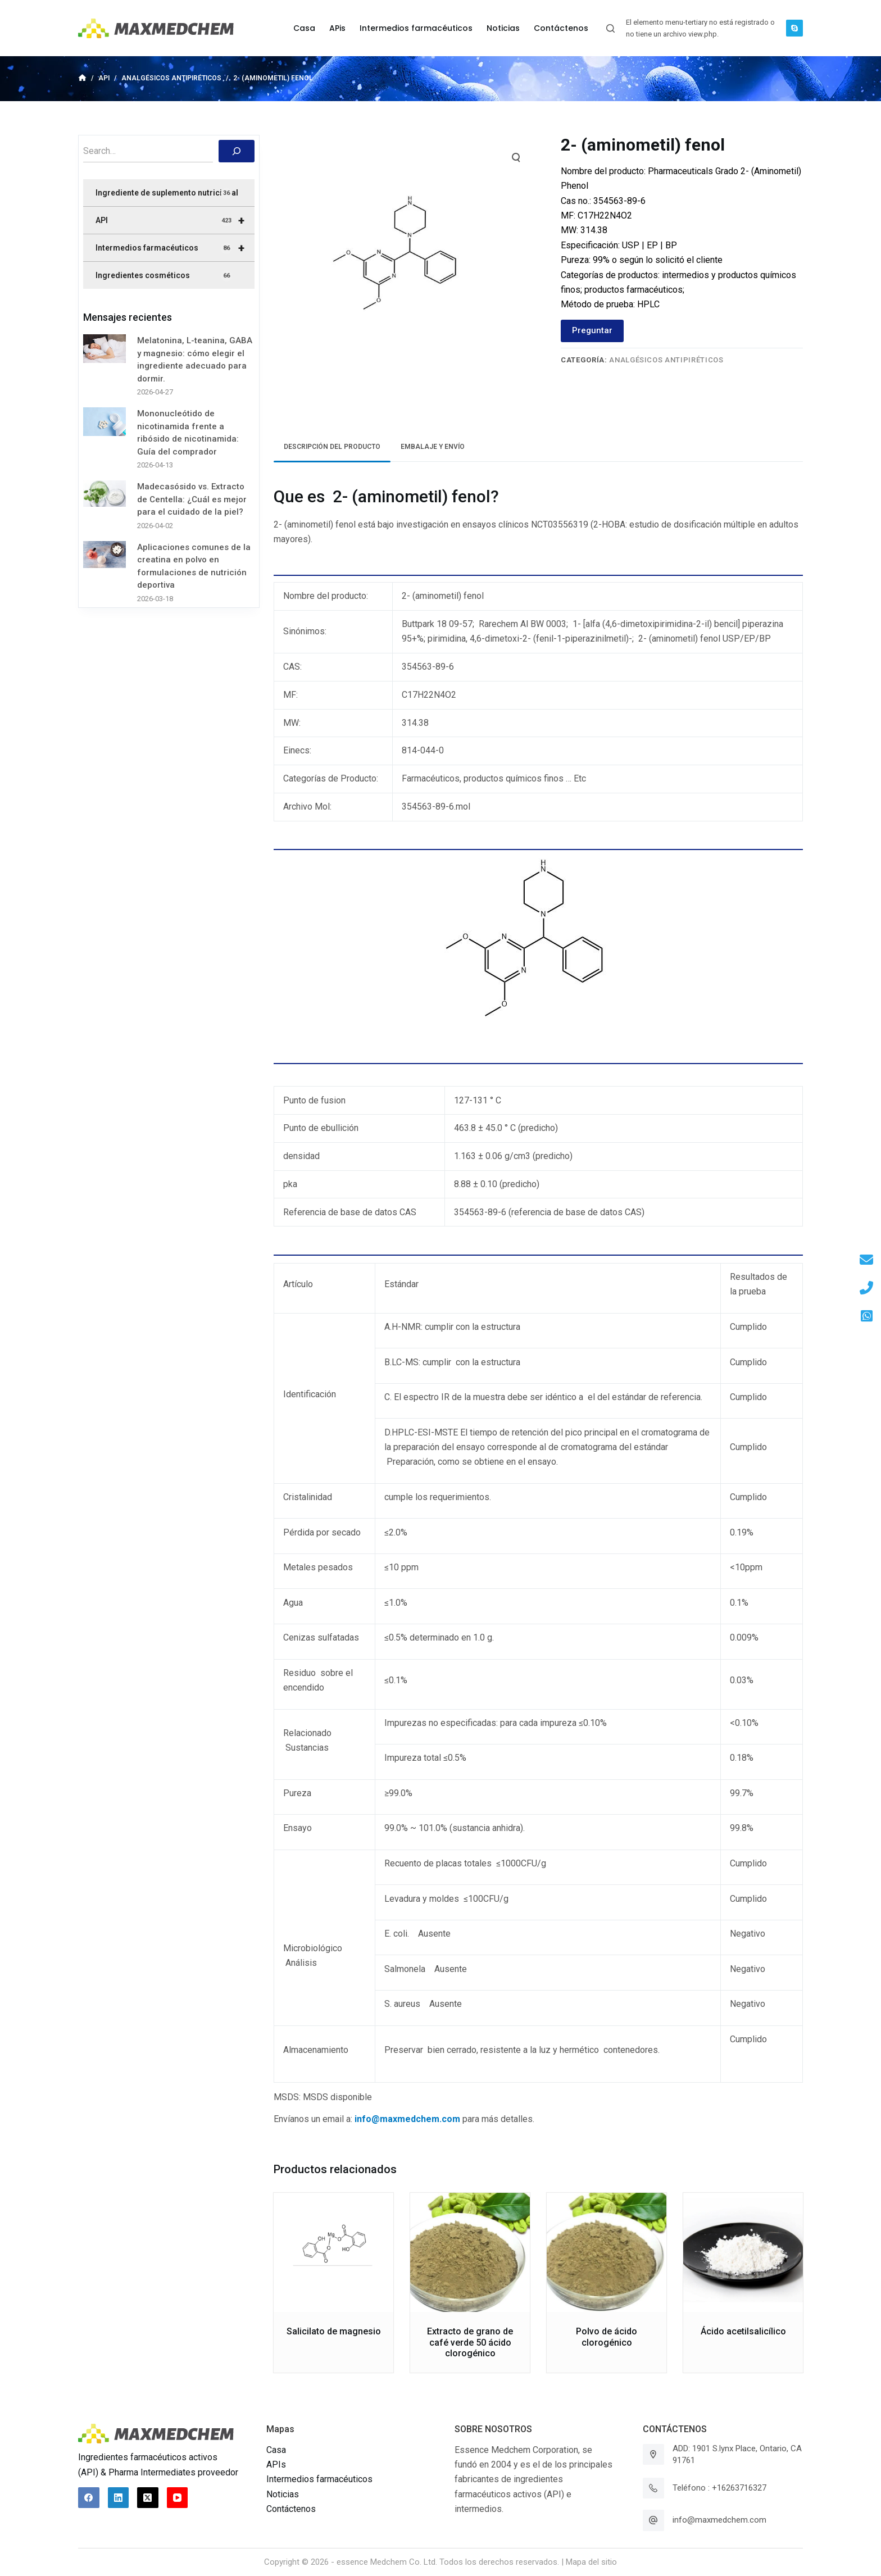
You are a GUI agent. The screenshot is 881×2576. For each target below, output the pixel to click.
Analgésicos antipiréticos (666, 360)
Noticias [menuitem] (503, 28)
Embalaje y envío (433, 447)
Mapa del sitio (591, 2562)
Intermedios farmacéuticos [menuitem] (416, 28)
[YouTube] (177, 2498)
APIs (276, 2464)
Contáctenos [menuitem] (561, 28)
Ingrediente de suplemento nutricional (167, 193)
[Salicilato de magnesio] (333, 2253)
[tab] (332, 447)
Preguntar (592, 330)
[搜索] (237, 151)
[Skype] (794, 28)
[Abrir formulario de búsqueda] (610, 28)
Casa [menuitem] (304, 28)
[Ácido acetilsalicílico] (743, 2253)
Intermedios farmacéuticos (175, 247)
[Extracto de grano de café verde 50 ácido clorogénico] (470, 2253)
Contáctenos (291, 2509)
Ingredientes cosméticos (164, 275)
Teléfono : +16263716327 (719, 2488)
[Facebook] (88, 2498)
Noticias (282, 2494)
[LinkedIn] (118, 2498)
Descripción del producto (332, 447)
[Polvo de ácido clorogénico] (606, 2253)
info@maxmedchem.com (719, 2520)
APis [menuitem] (337, 28)
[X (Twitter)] (147, 2498)
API (175, 220)
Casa (276, 2450)
